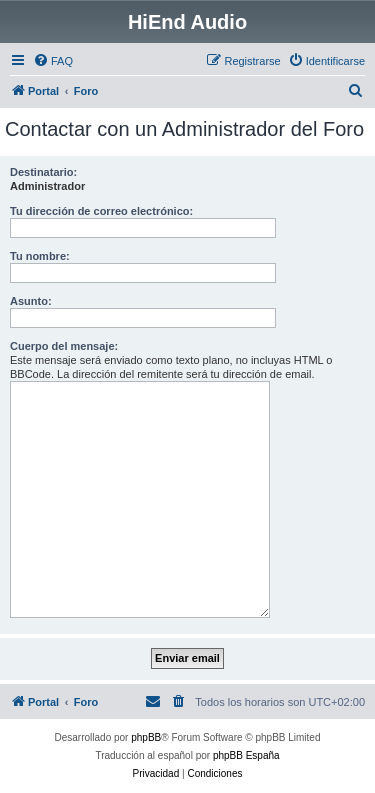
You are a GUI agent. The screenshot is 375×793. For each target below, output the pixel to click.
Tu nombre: (40, 256)
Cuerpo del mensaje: (64, 346)
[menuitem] (53, 61)
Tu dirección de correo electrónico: (101, 211)
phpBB (146, 737)
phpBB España (246, 755)
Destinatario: (43, 172)
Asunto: (31, 301)
